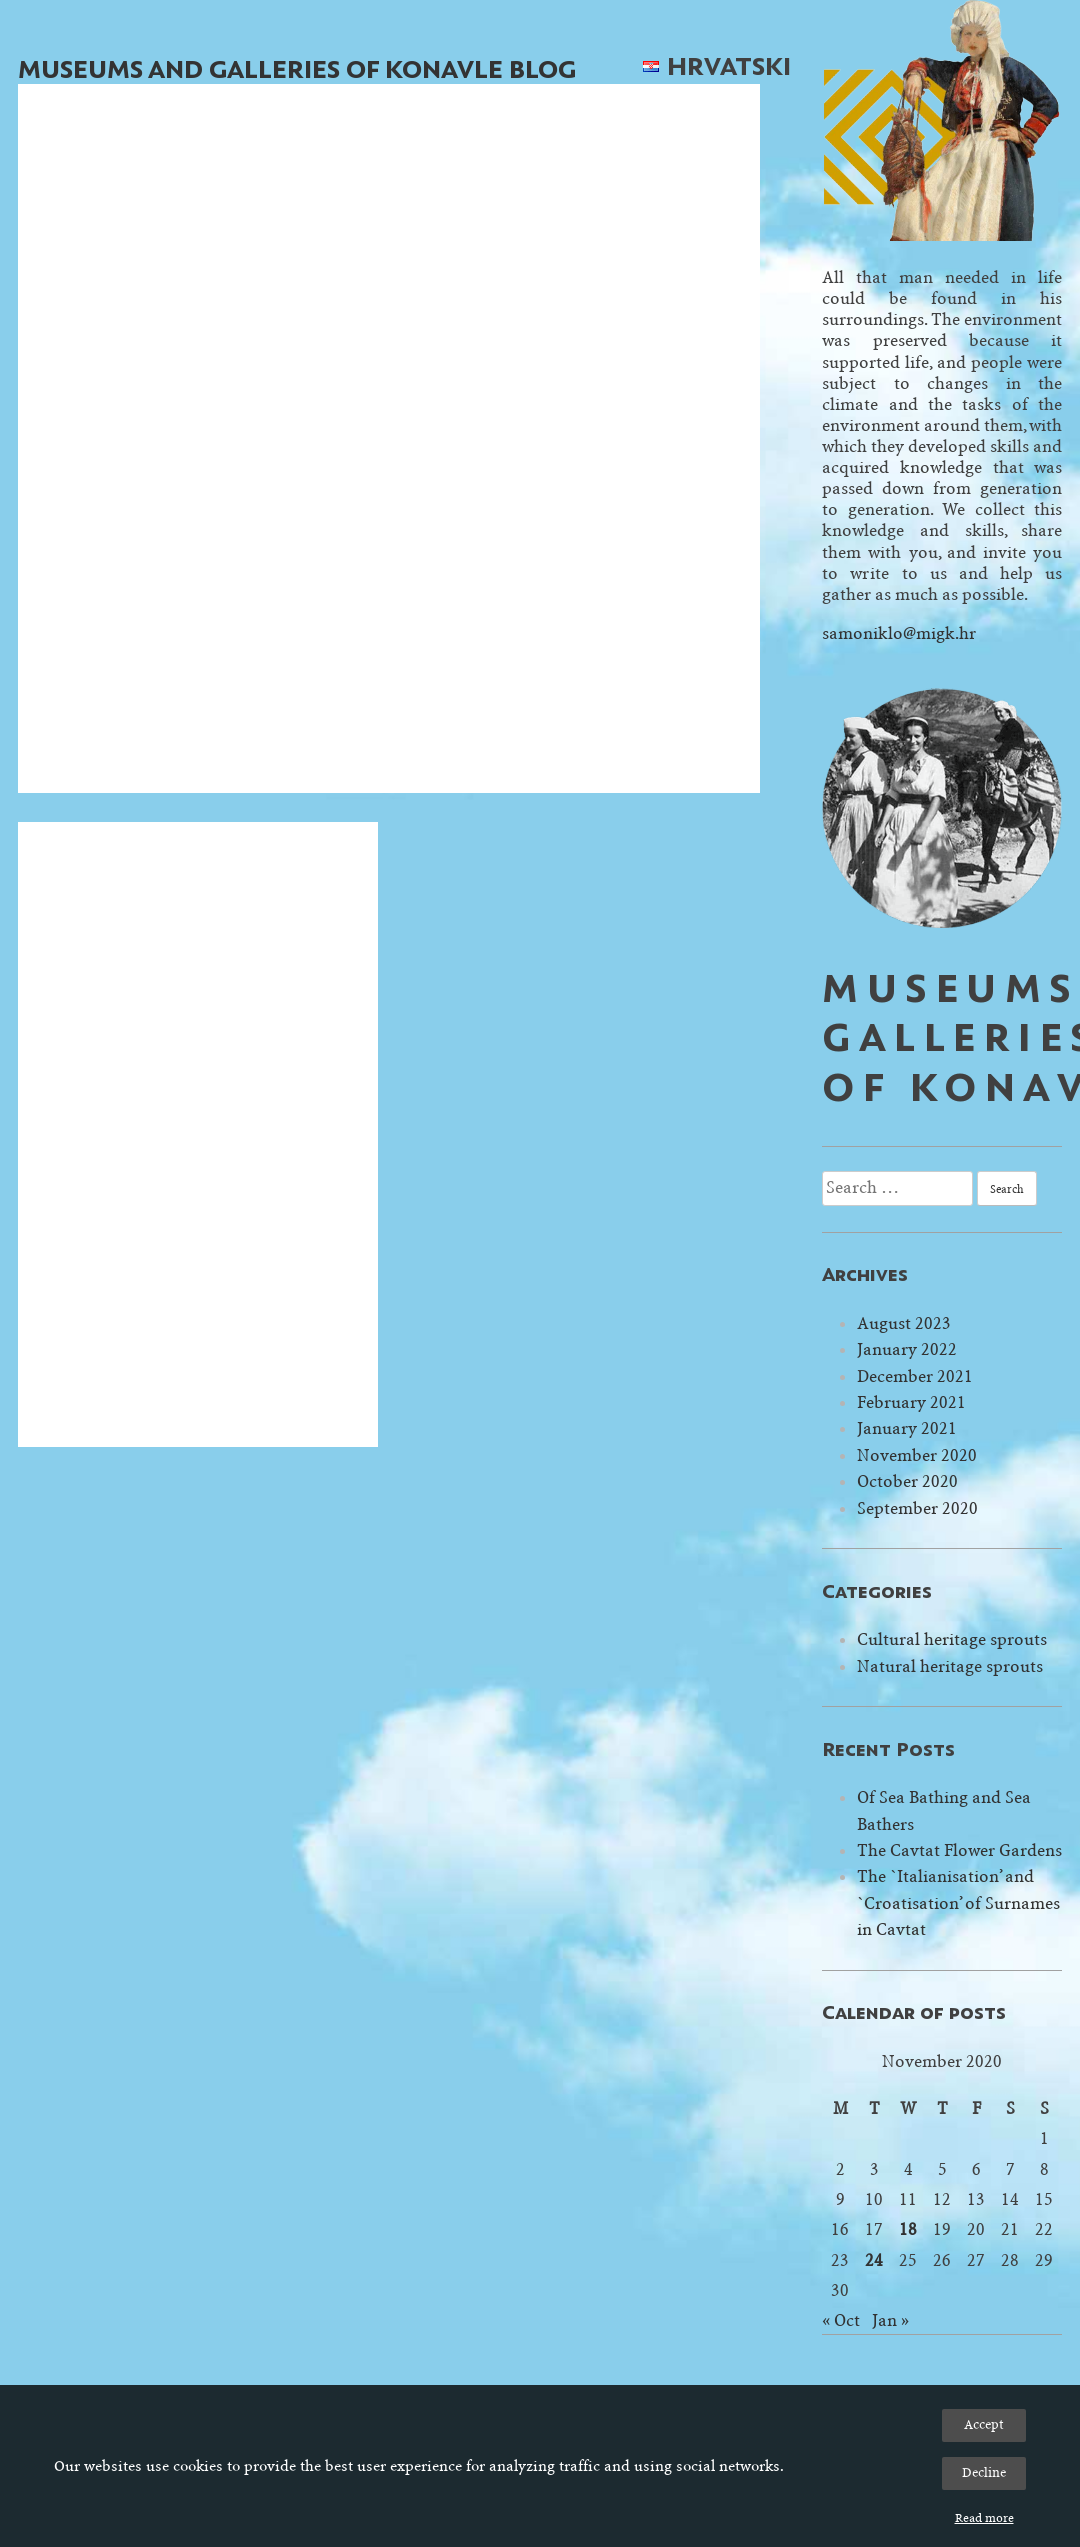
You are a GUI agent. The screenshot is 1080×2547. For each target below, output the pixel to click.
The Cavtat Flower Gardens (959, 1850)
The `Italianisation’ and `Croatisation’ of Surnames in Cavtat (958, 1903)
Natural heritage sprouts (950, 1666)
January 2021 (907, 1428)
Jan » (890, 2320)
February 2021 (911, 1402)
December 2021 (915, 1376)
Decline (984, 2472)
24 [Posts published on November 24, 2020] (874, 2260)
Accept (984, 2424)
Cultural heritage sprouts (952, 1639)
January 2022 (907, 1349)
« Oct (841, 2320)
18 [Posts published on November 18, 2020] (908, 2229)
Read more (984, 2518)
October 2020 (907, 1481)
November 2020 (917, 1455)
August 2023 (904, 1323)
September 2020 (917, 1508)
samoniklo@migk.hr (899, 633)
